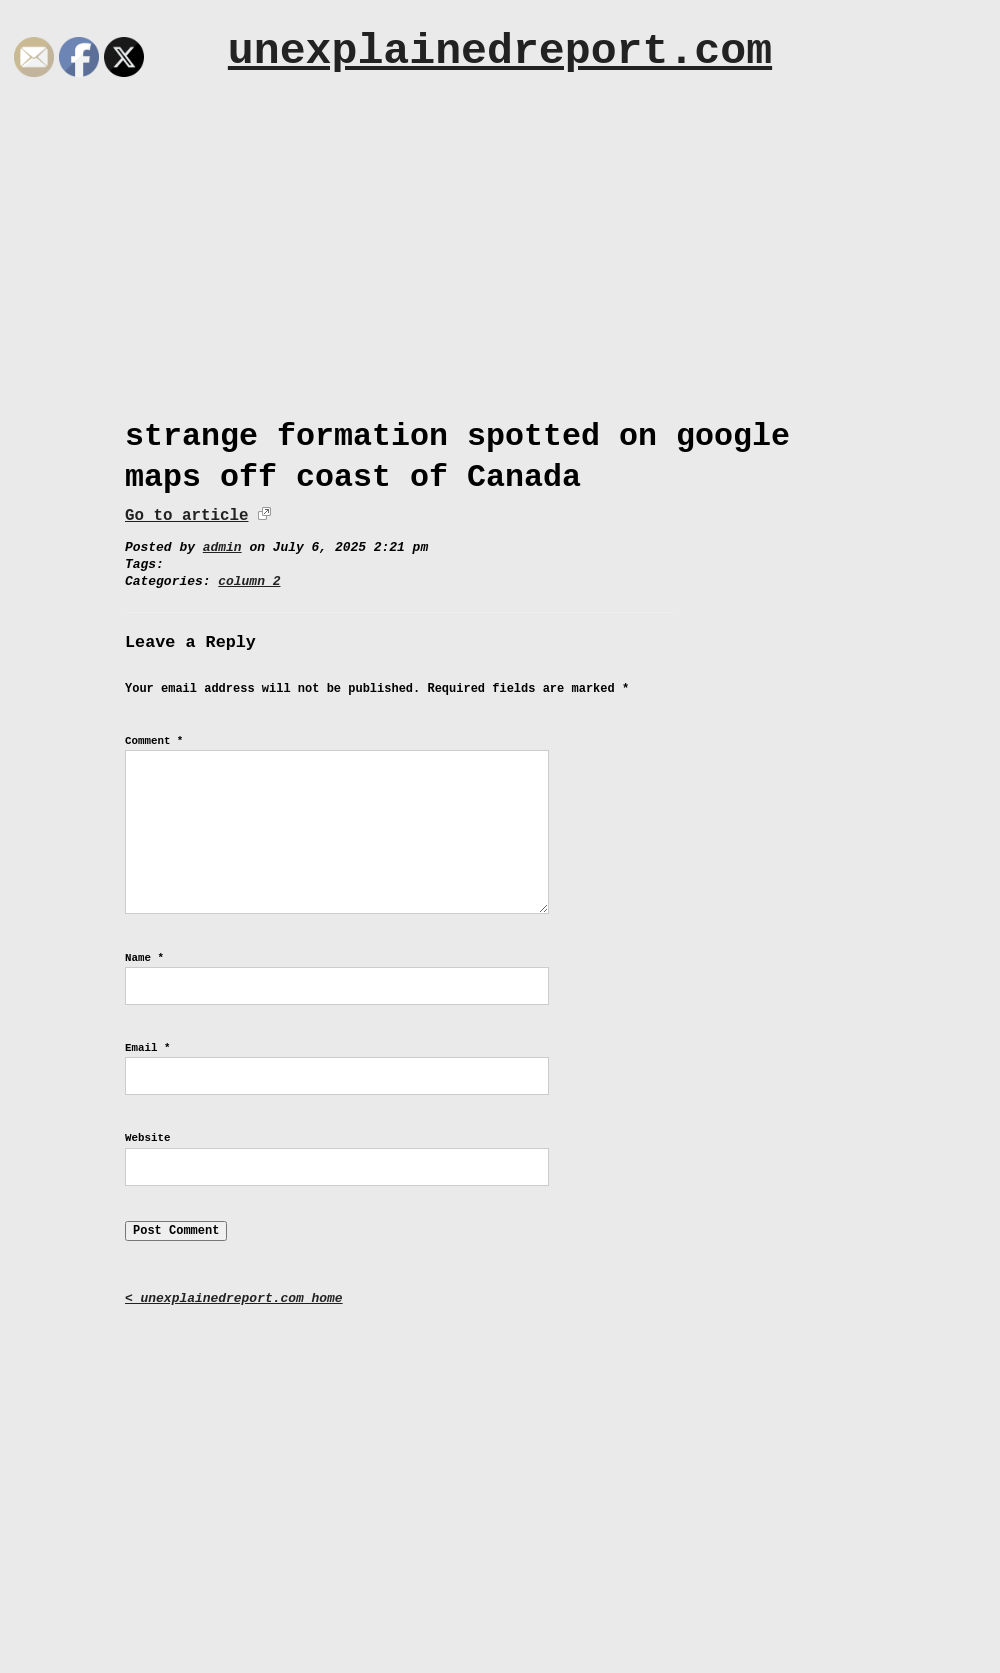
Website (147, 1138)
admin (222, 547)
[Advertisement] (500, 267)
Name (144, 958)
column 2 (249, 581)
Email (147, 1048)
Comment (154, 741)
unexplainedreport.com (500, 51)
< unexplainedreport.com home (234, 1298)
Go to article (186, 516)
